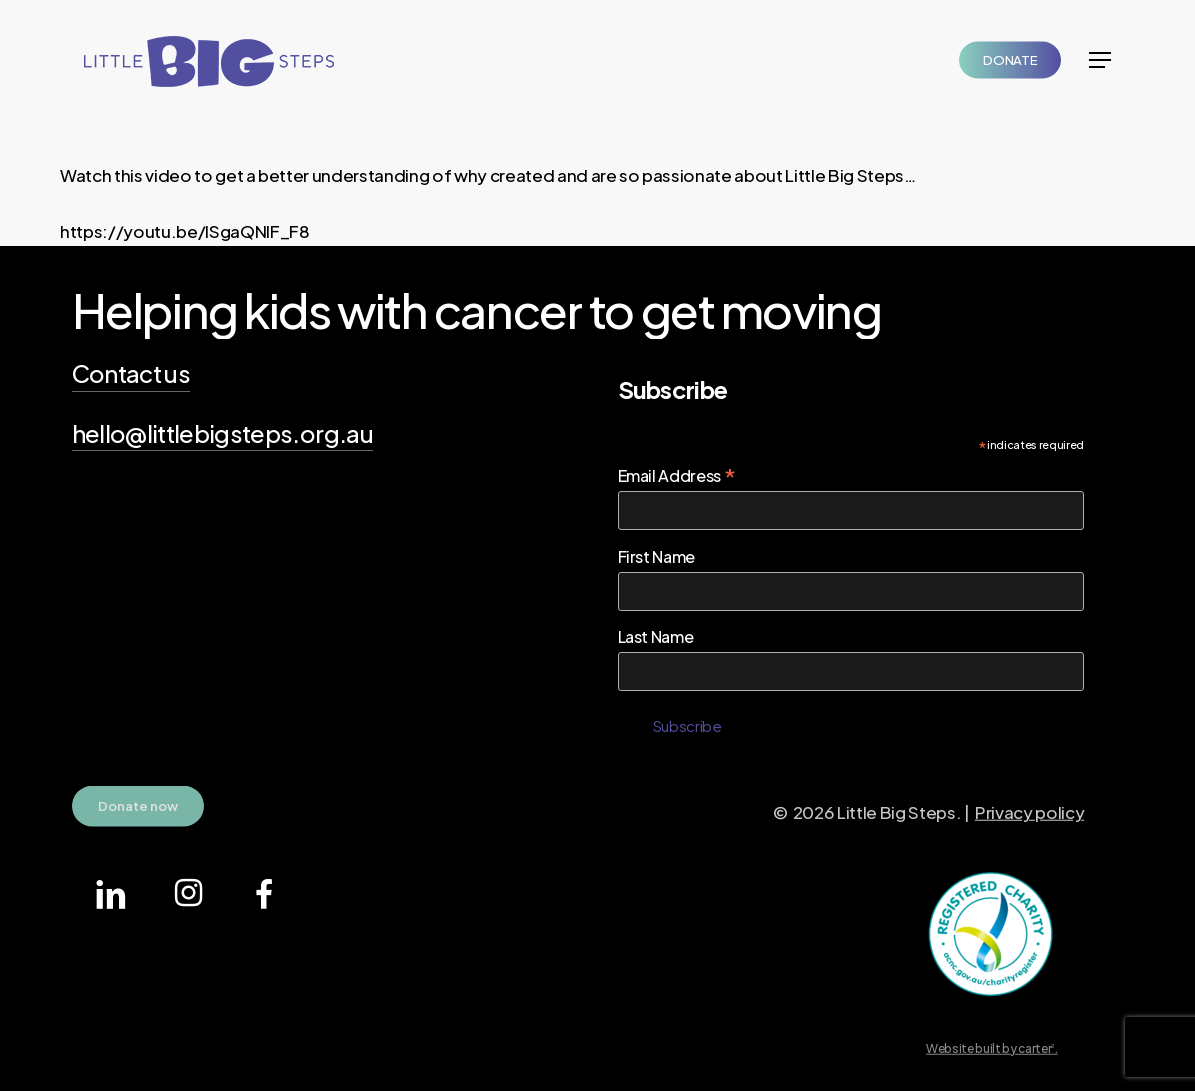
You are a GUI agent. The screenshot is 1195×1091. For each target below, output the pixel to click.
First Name (657, 556)
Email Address (677, 475)
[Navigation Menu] (1100, 60)
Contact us (131, 373)
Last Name (656, 636)
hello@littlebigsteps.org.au (222, 433)
